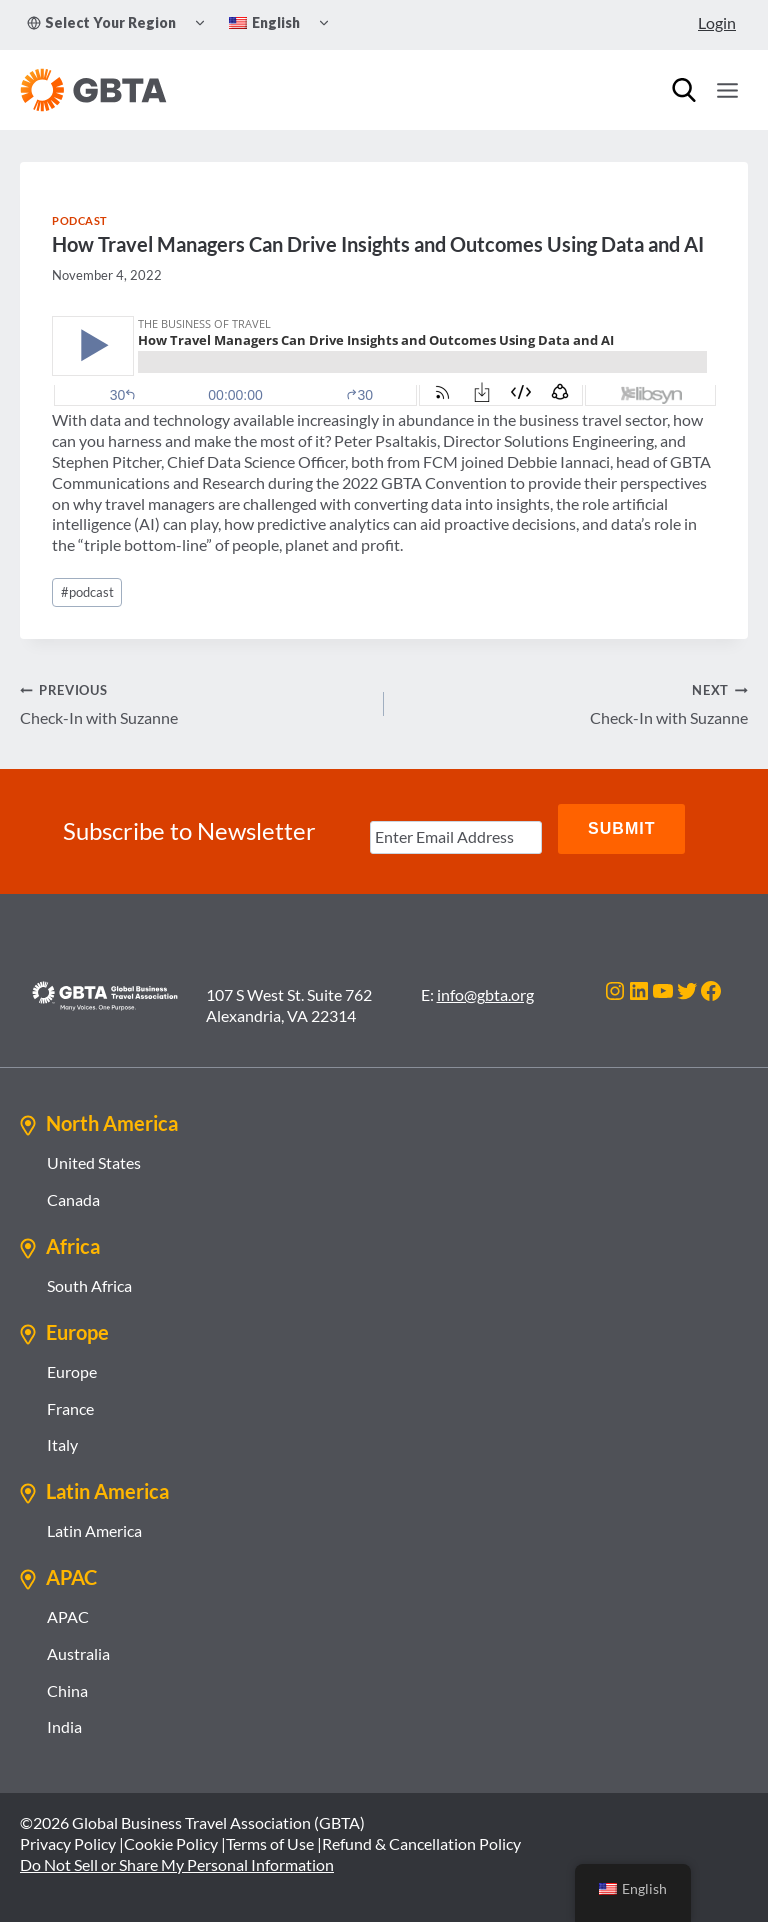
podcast (87, 592)
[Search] (684, 90)
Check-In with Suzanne (194, 703)
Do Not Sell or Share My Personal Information (177, 1855)
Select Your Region (101, 22)
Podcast (80, 220)
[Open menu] (727, 90)
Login (717, 22)
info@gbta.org (485, 985)
